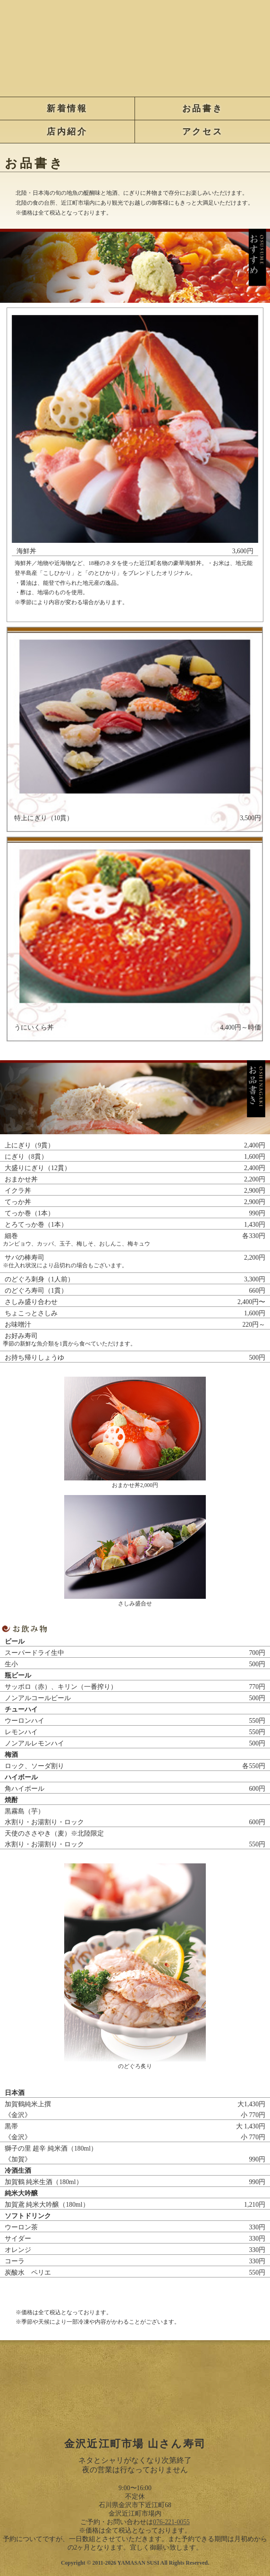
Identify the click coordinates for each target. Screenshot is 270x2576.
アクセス (202, 131)
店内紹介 (67, 131)
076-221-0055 (171, 2522)
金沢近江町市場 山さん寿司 (135, 46)
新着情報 (67, 108)
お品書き (202, 108)
